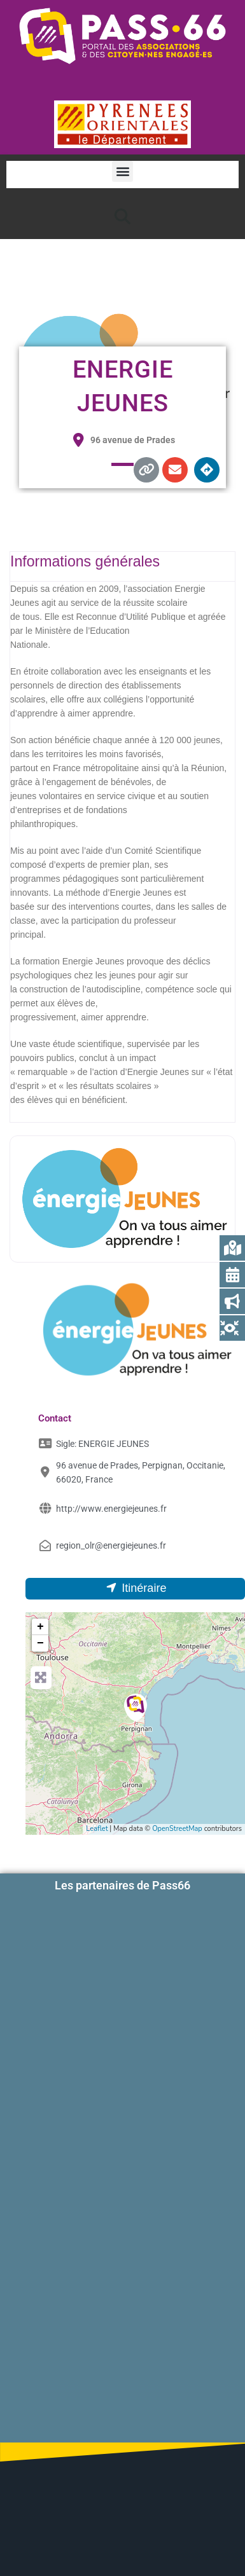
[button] (122, 171)
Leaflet (97, 1828)
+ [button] (40, 1626)
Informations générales (85, 561)
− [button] (40, 1643)
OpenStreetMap (177, 1828)
